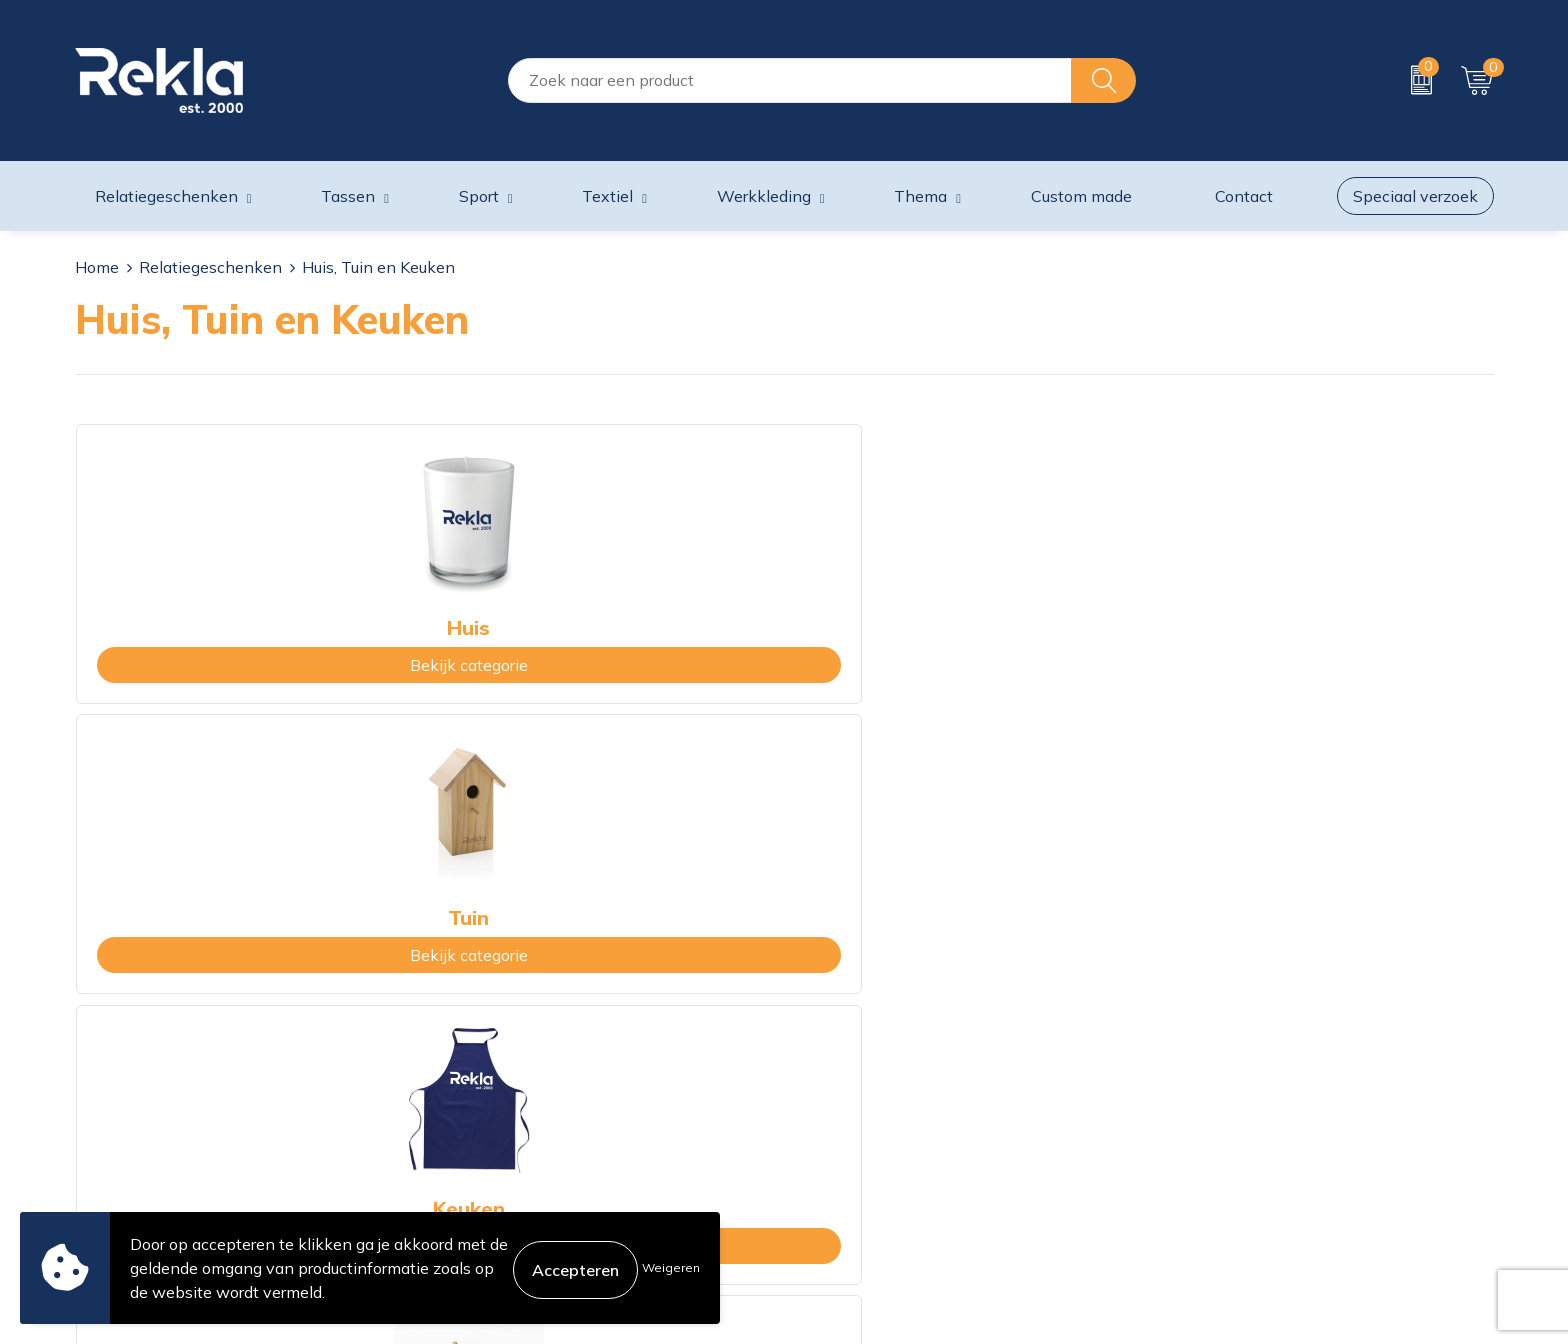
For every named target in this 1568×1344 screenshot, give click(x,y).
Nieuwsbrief (478, 1115)
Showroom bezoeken (512, 1179)
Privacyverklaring (1217, 1051)
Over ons (467, 1019)
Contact (823, 1019)
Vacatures (470, 1051)
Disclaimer (1191, 1083)
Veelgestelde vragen (509, 1147)
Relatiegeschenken (210, 267)
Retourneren (839, 1115)
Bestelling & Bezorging (877, 1051)
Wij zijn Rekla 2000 (507, 1083)
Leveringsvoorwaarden (1237, 1115)
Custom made (1081, 196)
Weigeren (671, 1267)
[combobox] (790, 80)
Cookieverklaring (1214, 1019)
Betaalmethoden (856, 1083)
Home (97, 267)
